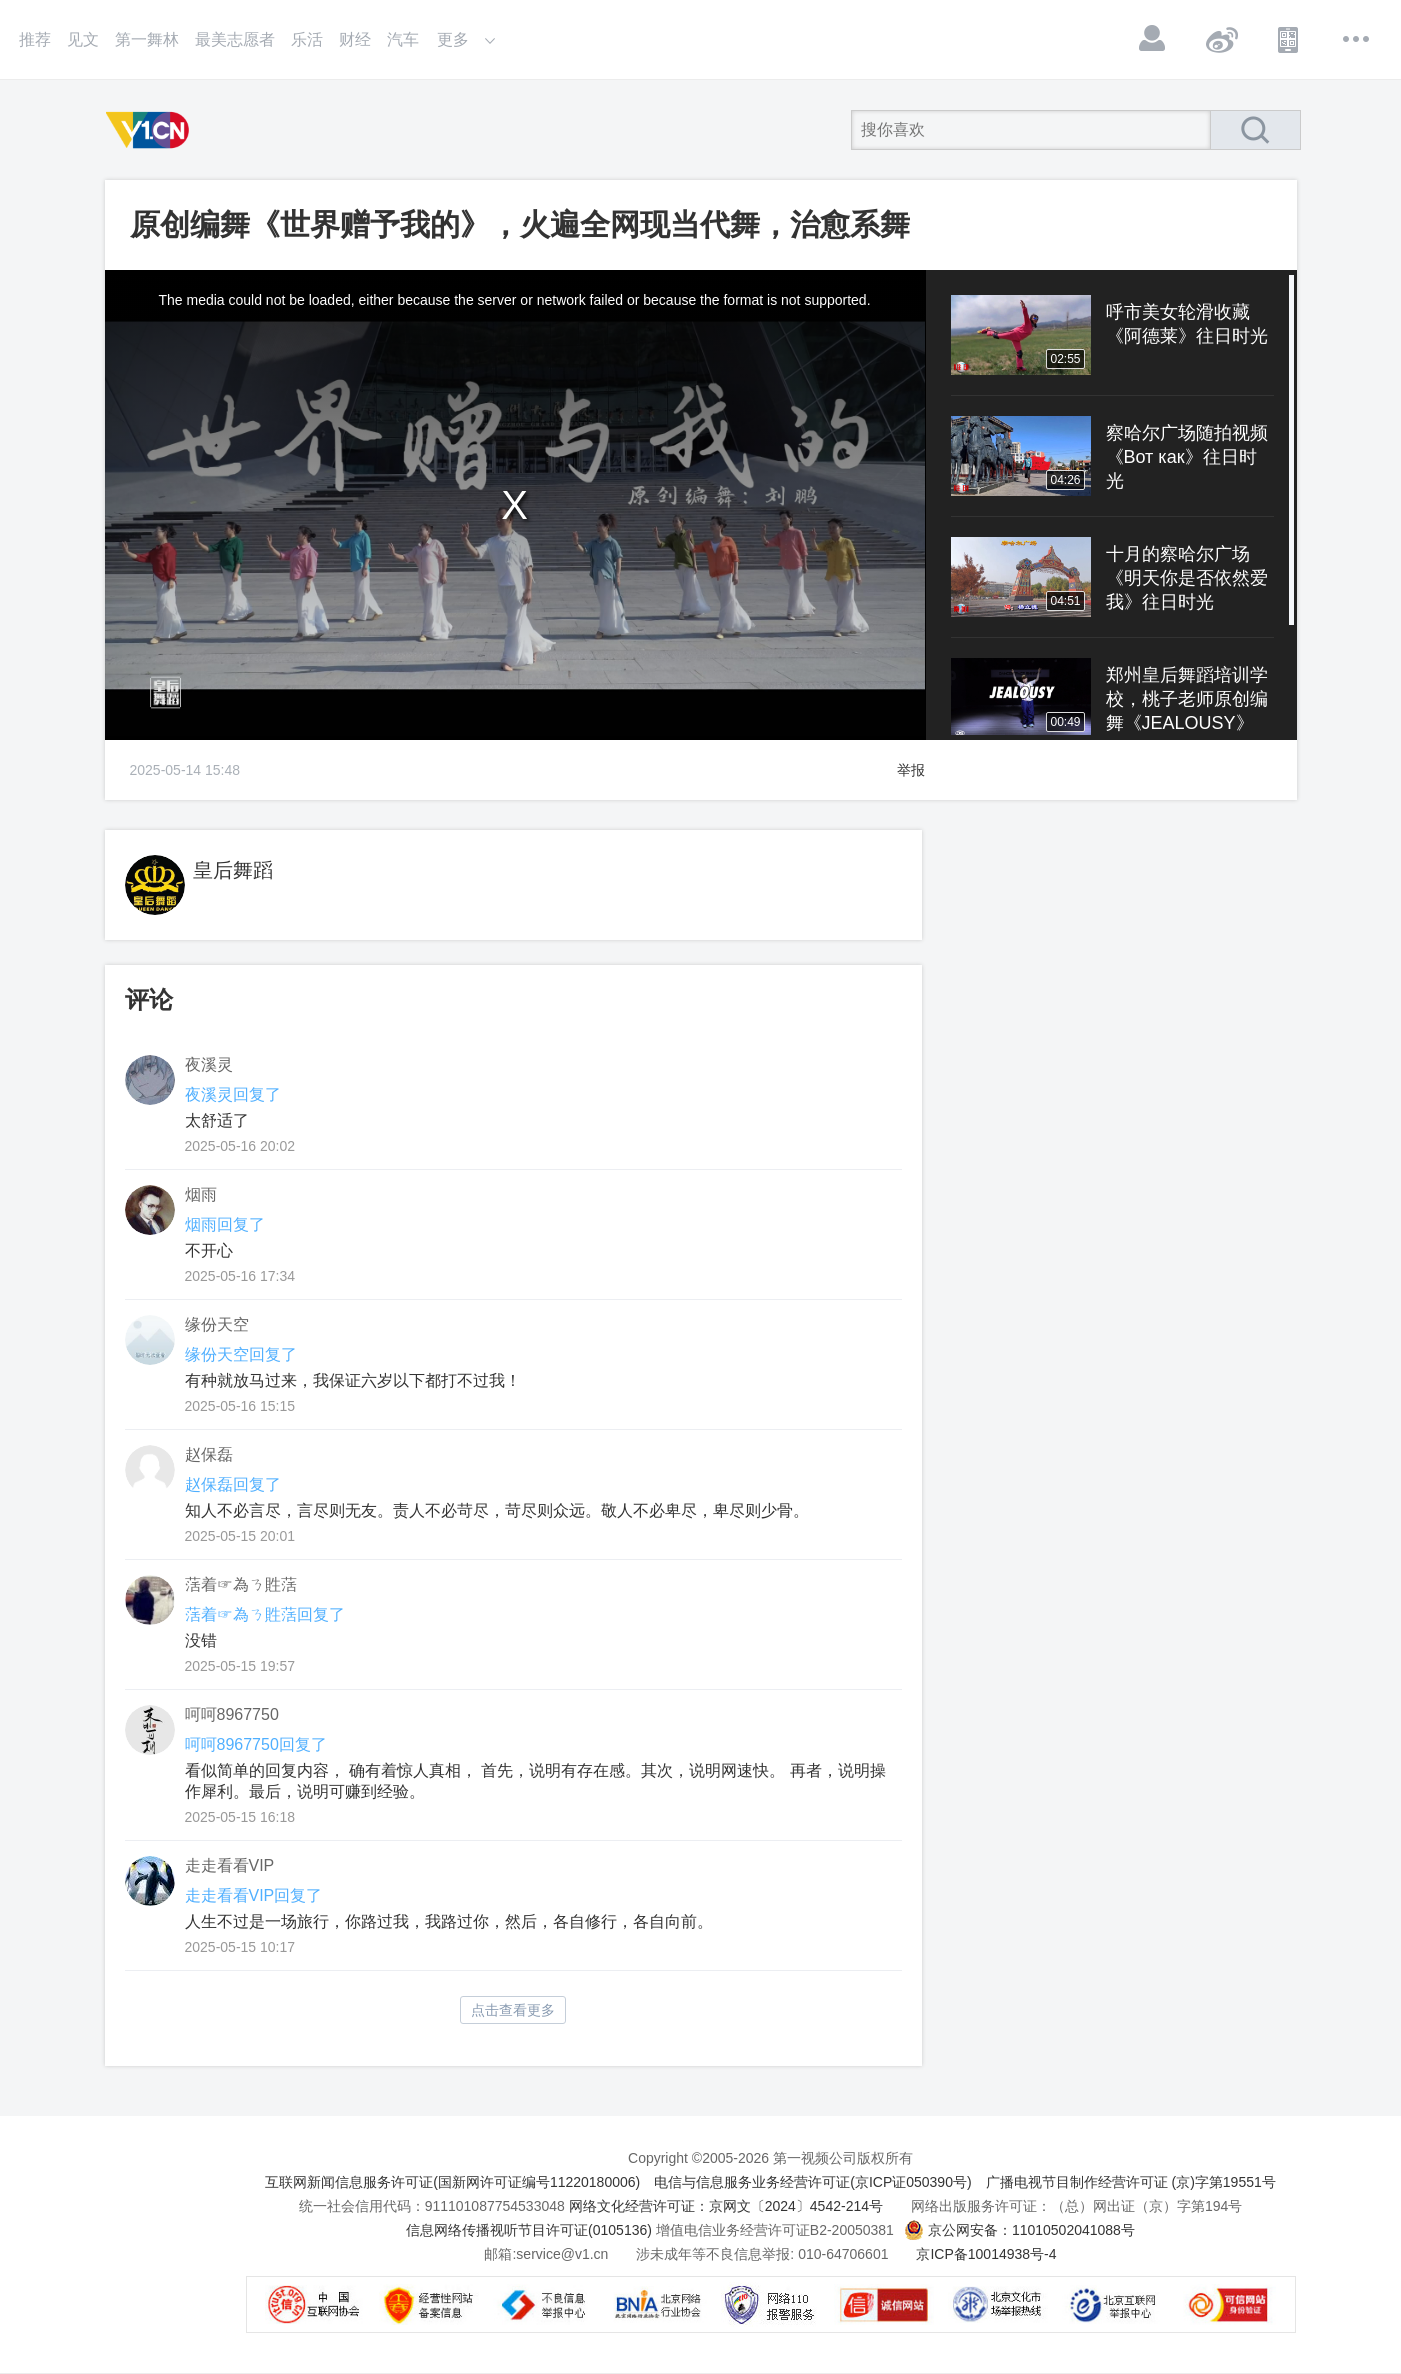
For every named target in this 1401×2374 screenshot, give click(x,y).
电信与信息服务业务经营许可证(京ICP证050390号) (812, 2182)
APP (1289, 39)
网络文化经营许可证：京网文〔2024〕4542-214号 (726, 2206)
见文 (83, 39)
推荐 (35, 39)
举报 (911, 770)
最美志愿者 (235, 39)
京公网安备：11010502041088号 (1031, 2230)
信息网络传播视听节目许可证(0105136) (529, 2230)
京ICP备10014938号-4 (986, 2254)
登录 (1153, 39)
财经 (355, 39)
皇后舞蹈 (233, 870)
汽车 (403, 39)
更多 (1357, 39)
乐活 (307, 39)
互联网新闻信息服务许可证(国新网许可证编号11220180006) (452, 2182)
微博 (1221, 39)
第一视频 (151, 130)
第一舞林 (147, 39)
